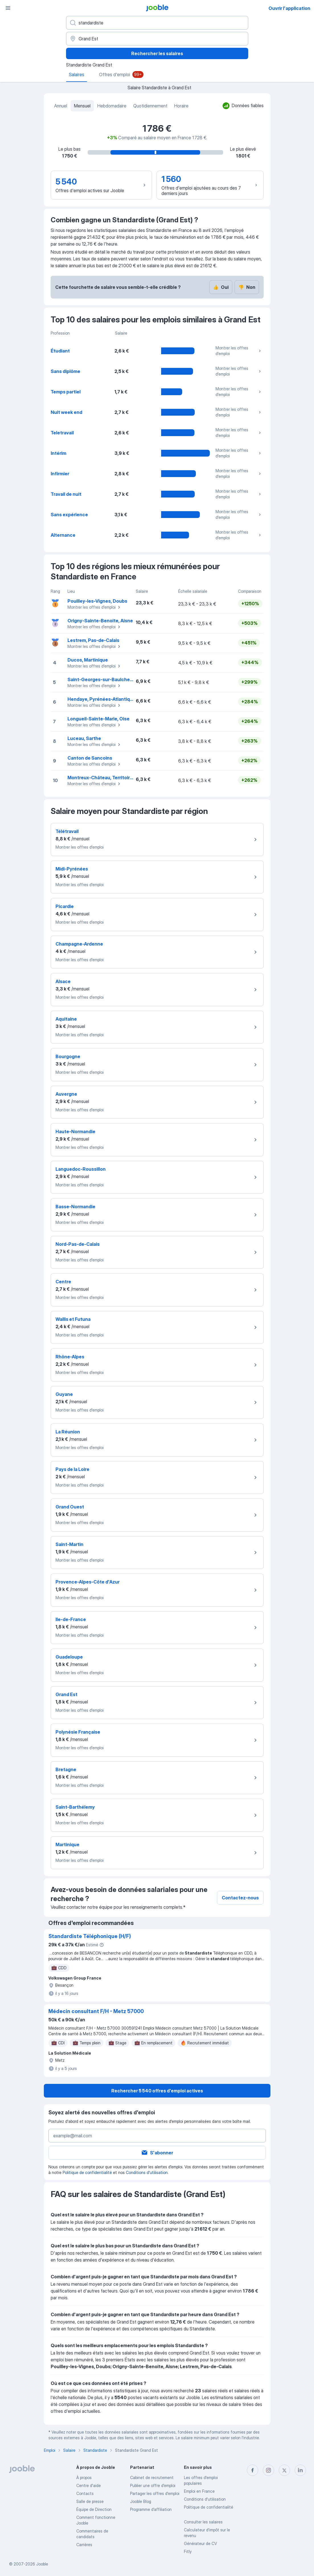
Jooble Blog (140, 2501)
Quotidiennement (150, 106)
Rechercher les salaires (157, 53)
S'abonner (157, 2152)
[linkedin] (300, 2470)
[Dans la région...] (157, 38)
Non (246, 287)
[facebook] (252, 2470)
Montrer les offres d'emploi (239, 350)
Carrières (84, 2544)
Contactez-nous (240, 1898)
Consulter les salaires (203, 2521)
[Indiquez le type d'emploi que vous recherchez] (157, 23)
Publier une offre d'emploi (152, 2485)
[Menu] (8, 8)
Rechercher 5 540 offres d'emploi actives (157, 2091)
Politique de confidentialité (87, 2172)
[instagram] (268, 2470)
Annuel (60, 106)
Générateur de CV (200, 2543)
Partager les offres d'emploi (154, 2493)
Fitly (188, 2551)
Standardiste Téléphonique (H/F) (89, 1936)
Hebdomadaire (111, 106)
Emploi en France (199, 2491)
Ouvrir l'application (289, 8)
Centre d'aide (88, 2485)
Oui (221, 287)
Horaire (181, 106)
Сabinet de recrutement (152, 2477)
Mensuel (82, 106)
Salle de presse (90, 2501)
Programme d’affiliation (151, 2509)
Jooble (42, 2564)
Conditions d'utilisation (147, 2172)
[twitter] (284, 2470)
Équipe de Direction (94, 2509)
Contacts (85, 2493)
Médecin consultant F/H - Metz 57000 (96, 2011)
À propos (84, 2477)
